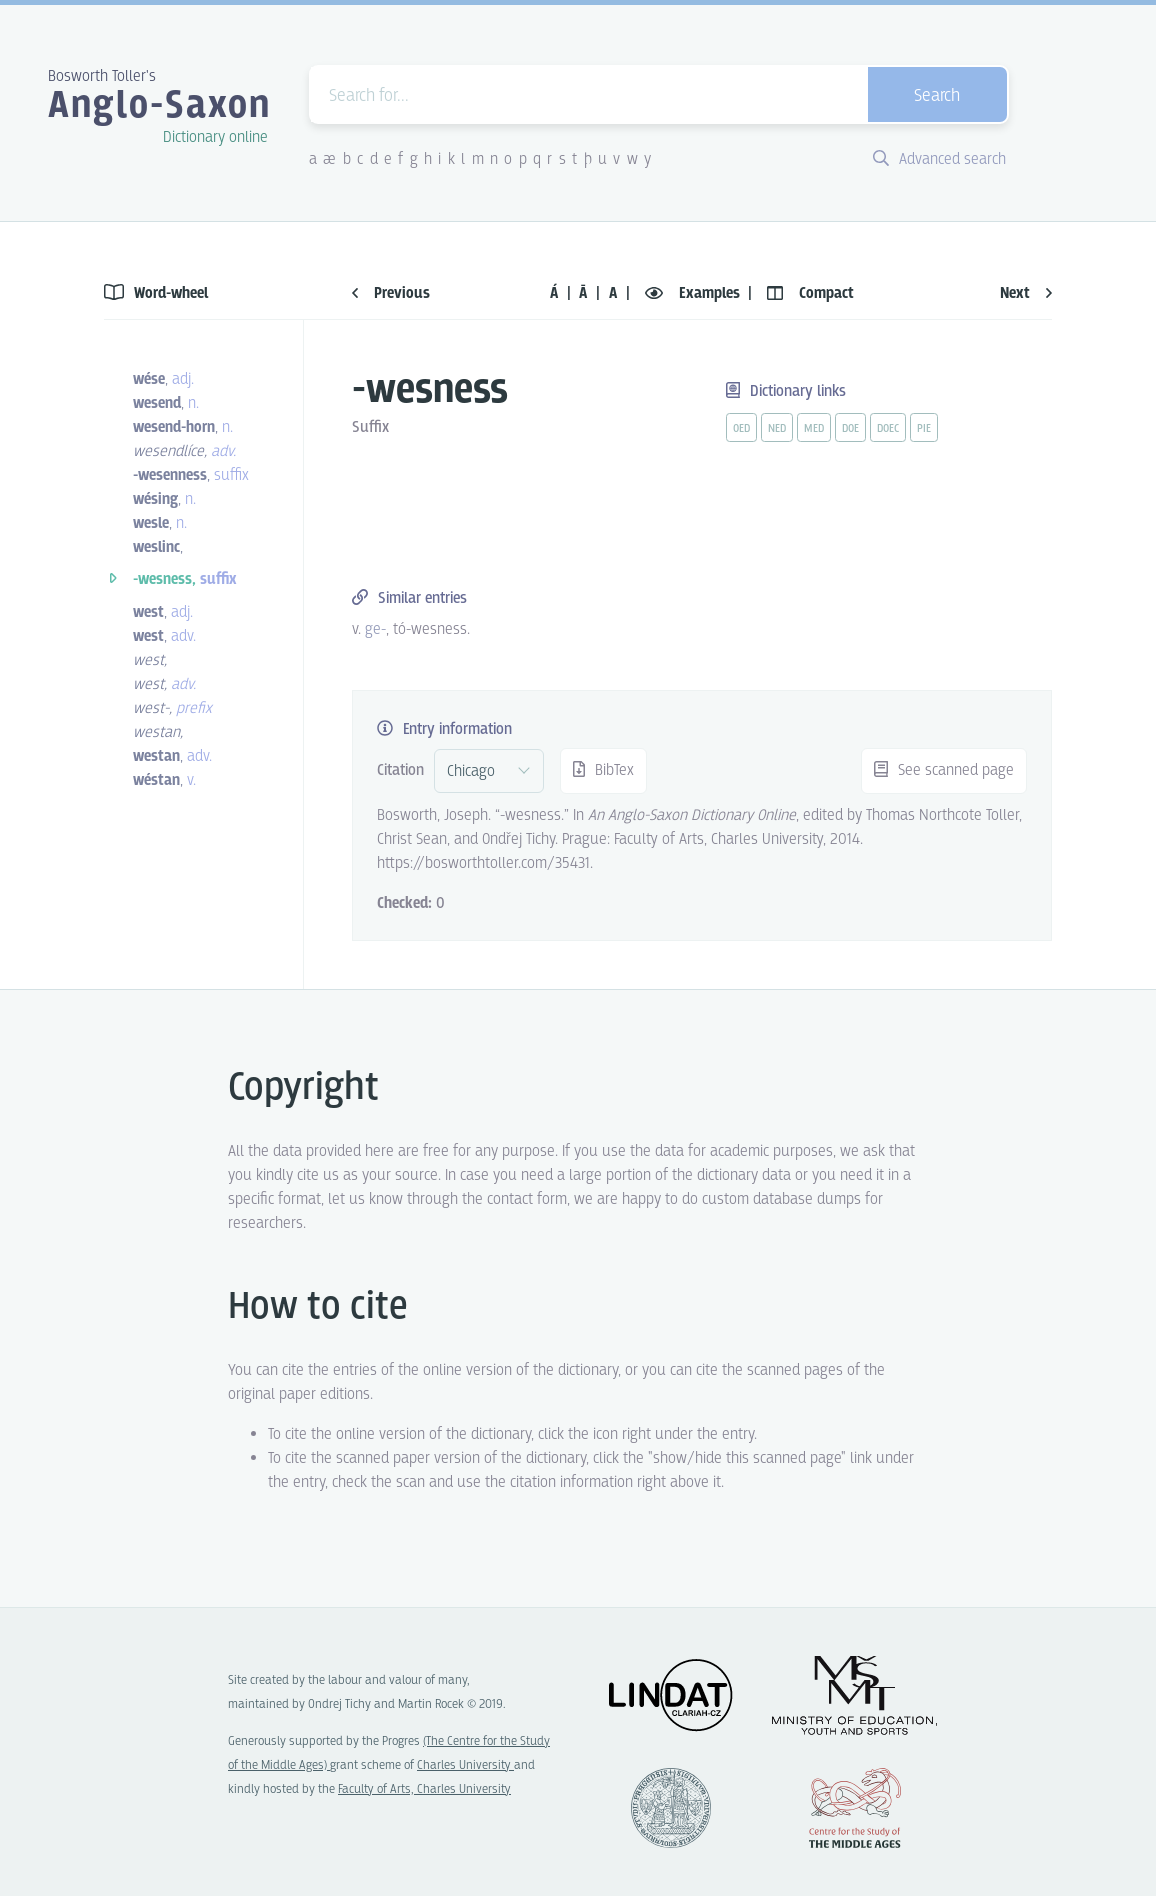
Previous (391, 293)
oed (741, 429)
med (814, 429)
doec (888, 429)
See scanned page (944, 770)
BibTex (603, 770)
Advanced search (939, 159)
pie (924, 429)
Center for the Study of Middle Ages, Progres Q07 (855, 1808)
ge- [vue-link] (375, 629)
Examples (694, 293)
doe (850, 429)
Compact (810, 293)
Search (937, 96)
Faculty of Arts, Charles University (424, 1789)
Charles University (465, 1765)
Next (1026, 293)
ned (777, 429)
